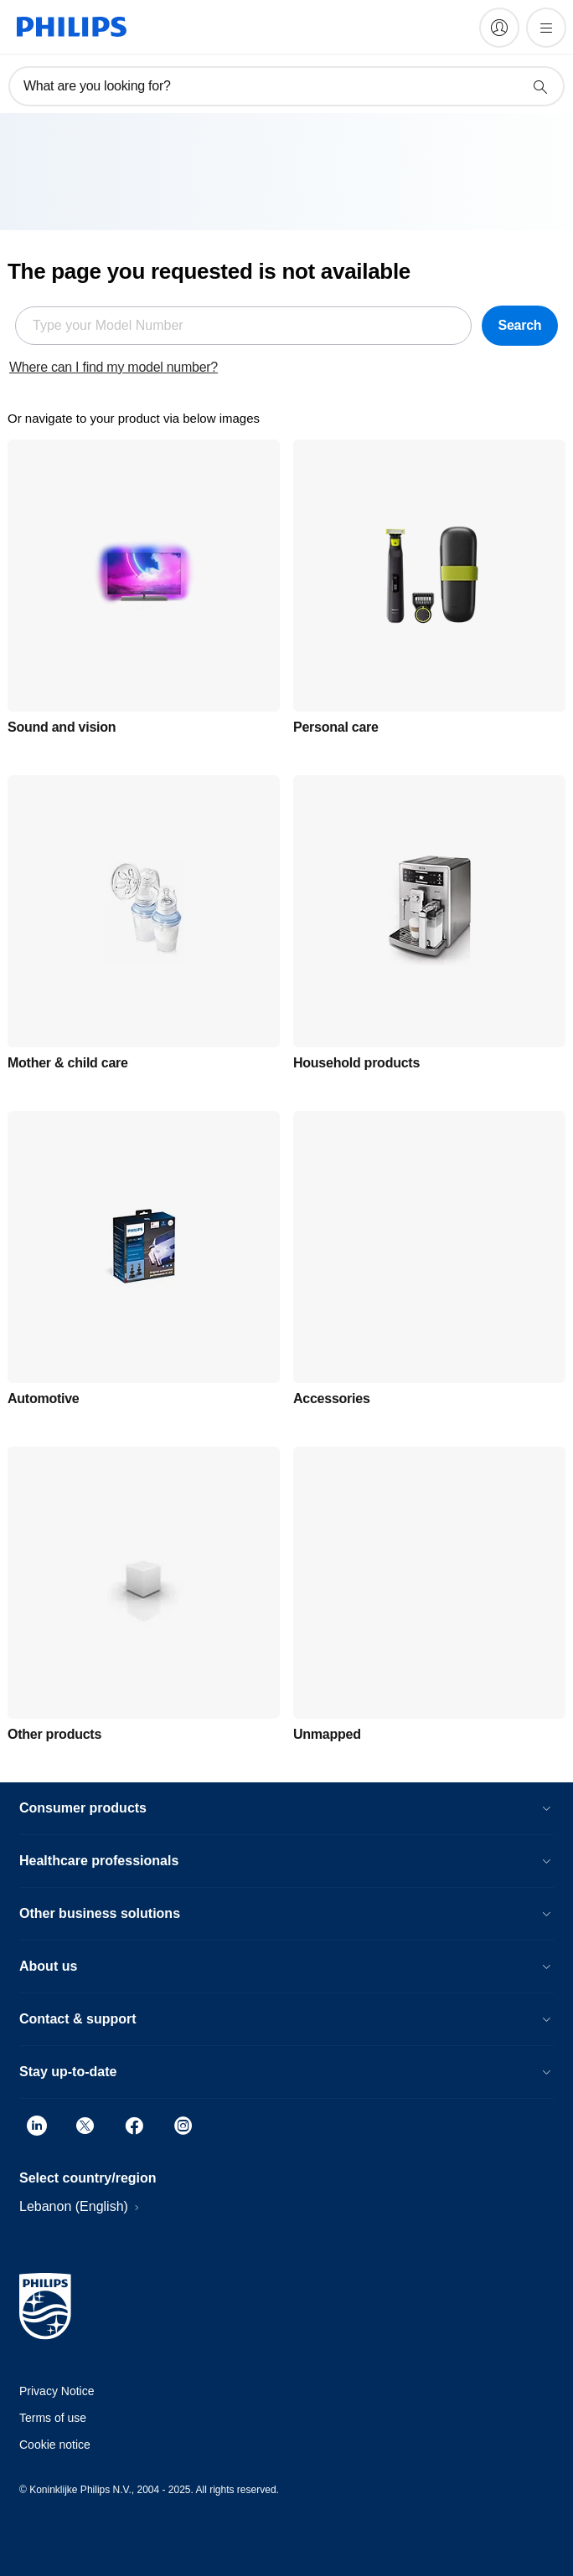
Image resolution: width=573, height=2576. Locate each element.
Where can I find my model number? (113, 367)
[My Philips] (499, 28)
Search (519, 325)
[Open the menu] (546, 28)
